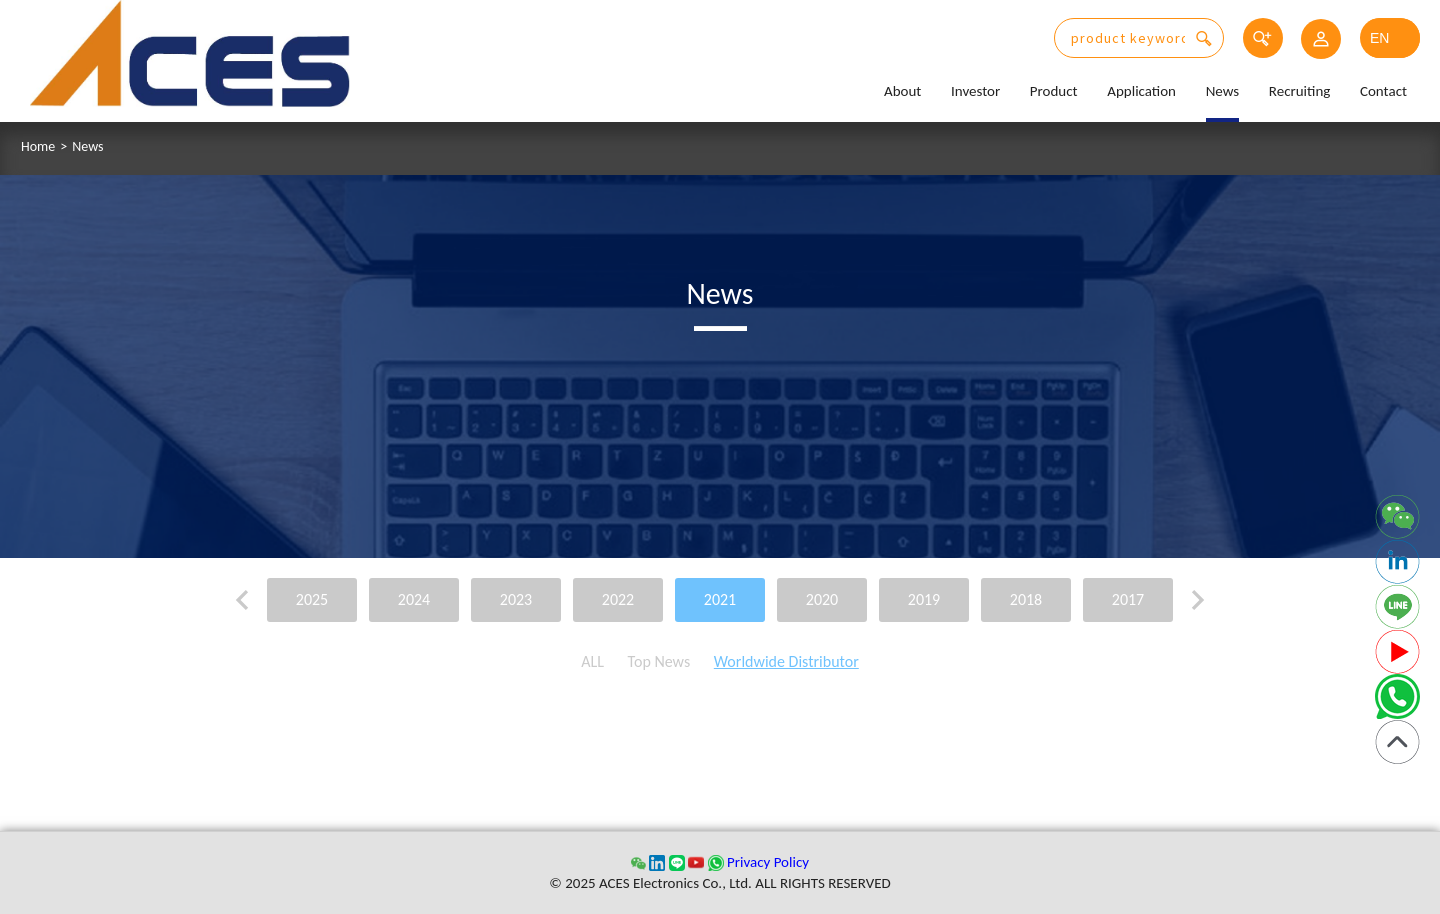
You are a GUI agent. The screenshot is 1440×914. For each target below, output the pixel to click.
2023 (516, 599)
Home (38, 147)
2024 (414, 599)
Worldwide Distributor (786, 661)
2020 (822, 599)
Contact (1383, 91)
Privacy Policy (768, 862)
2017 (1128, 599)
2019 (924, 599)
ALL (592, 661)
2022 (618, 599)
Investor (975, 91)
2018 (1026, 599)
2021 (720, 599)
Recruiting (1300, 91)
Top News (659, 661)
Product (1054, 91)
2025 (312, 599)
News (1223, 91)
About (902, 91)
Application (1141, 91)
